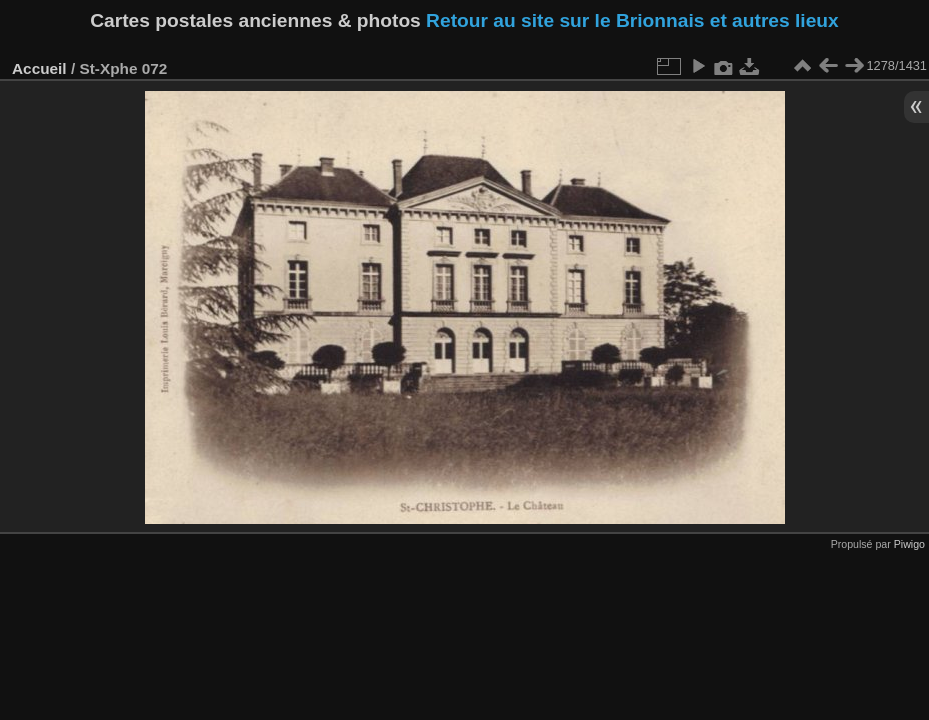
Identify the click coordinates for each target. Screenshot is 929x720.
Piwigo (909, 544)
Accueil (39, 68)
